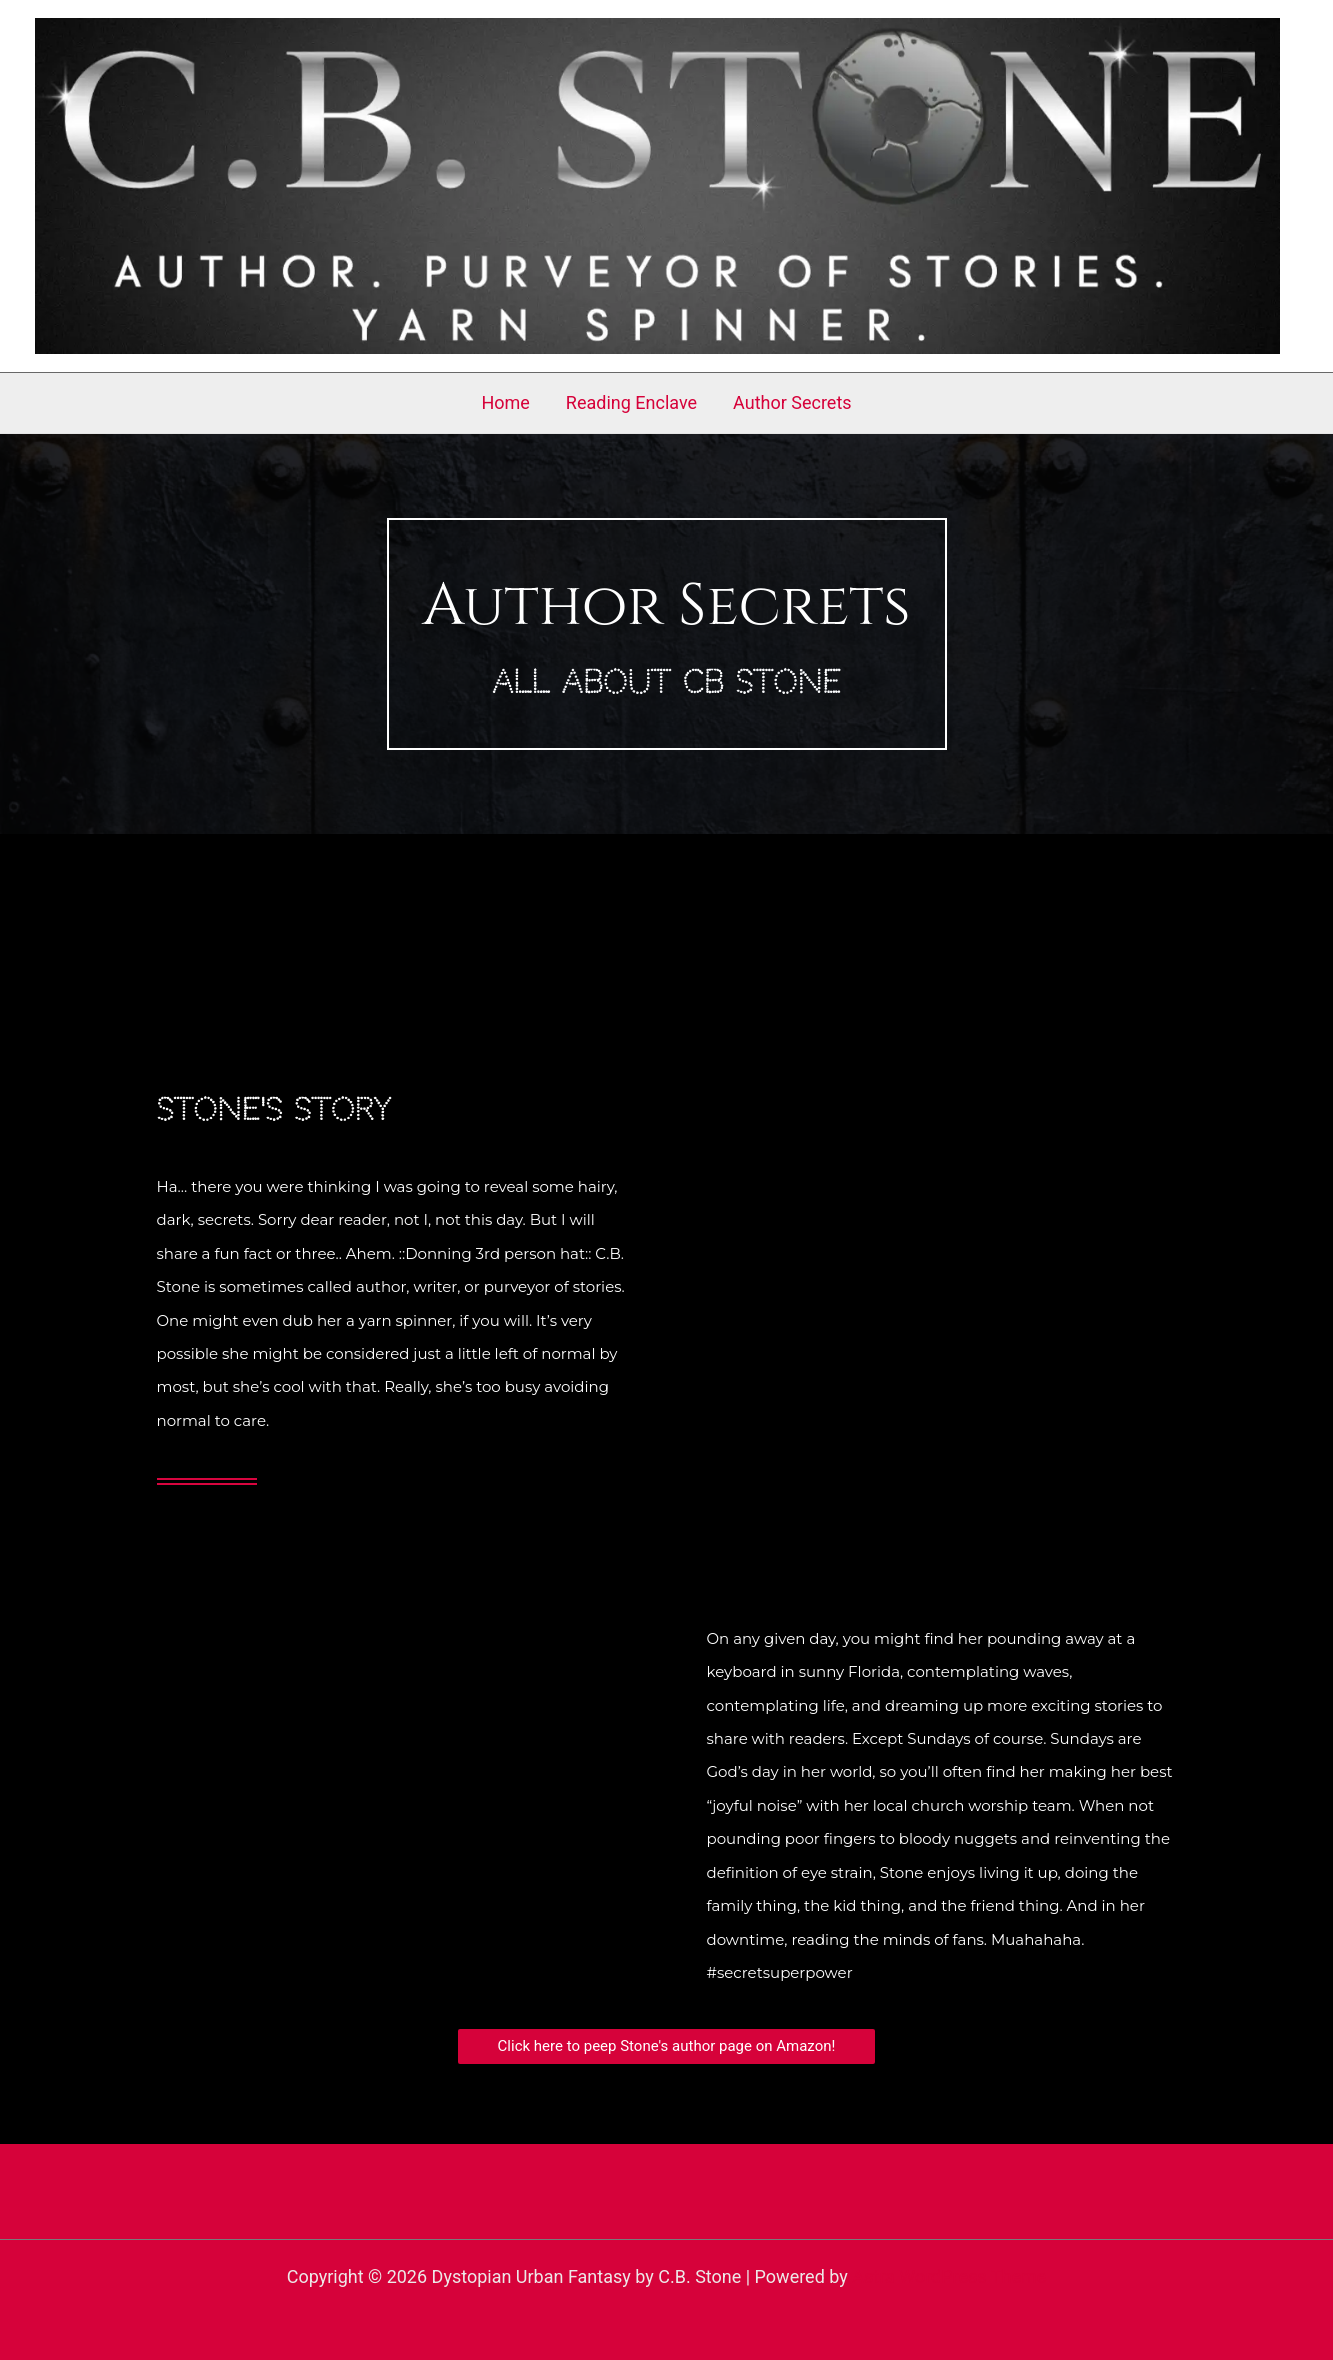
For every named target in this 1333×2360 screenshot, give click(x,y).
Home (505, 402)
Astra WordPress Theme (949, 2276)
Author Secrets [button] (792, 402)
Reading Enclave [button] (631, 402)
